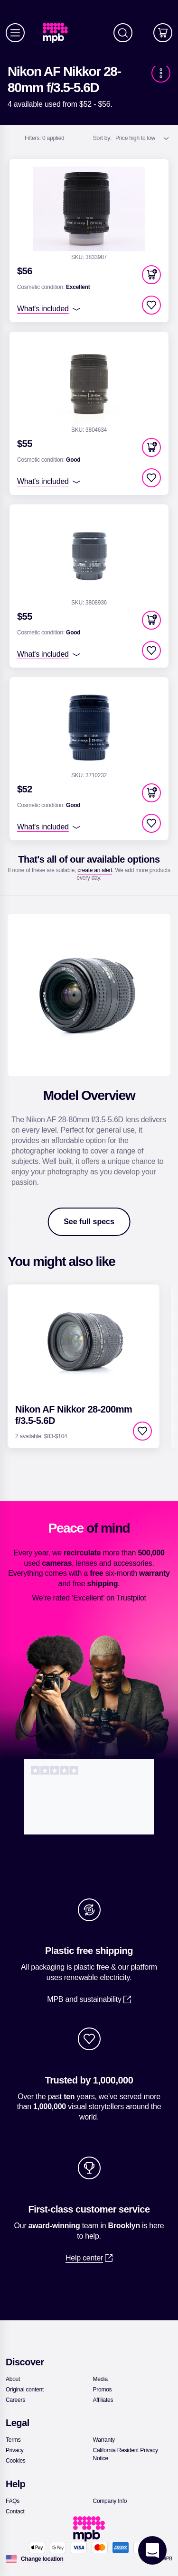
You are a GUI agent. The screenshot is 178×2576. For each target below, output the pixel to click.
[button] (151, 274)
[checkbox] (151, 305)
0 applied (45, 138)
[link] (59, 33)
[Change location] (42, 2559)
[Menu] (15, 32)
